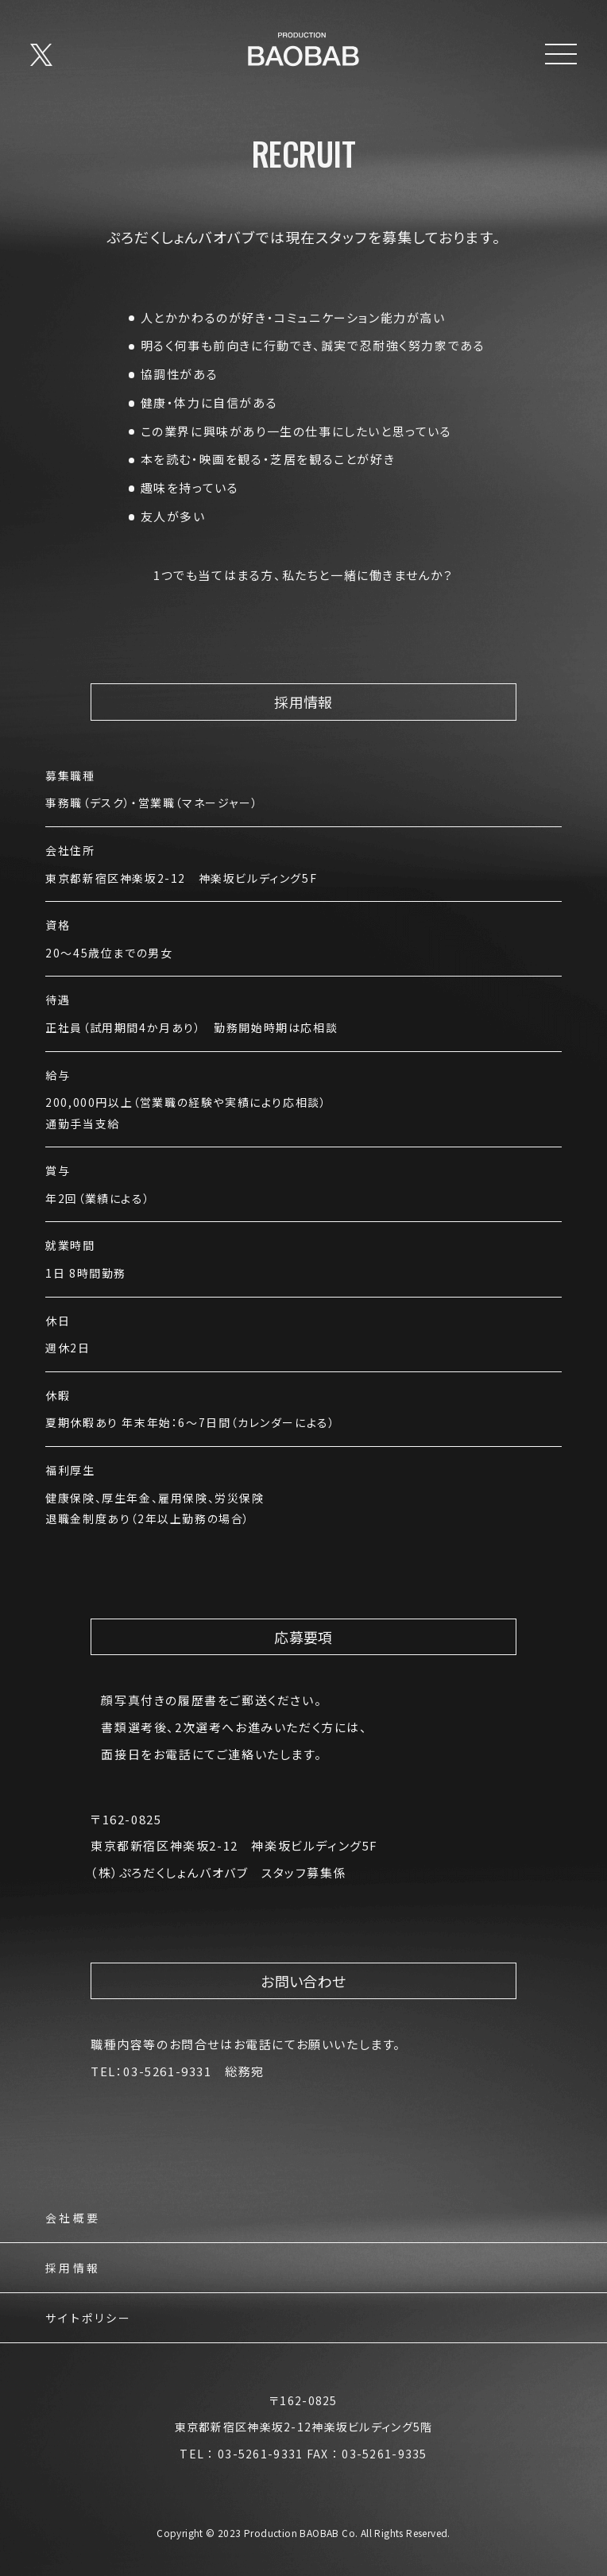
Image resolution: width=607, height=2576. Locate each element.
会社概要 (72, 2219)
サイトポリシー (88, 2319)
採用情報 (72, 2269)
